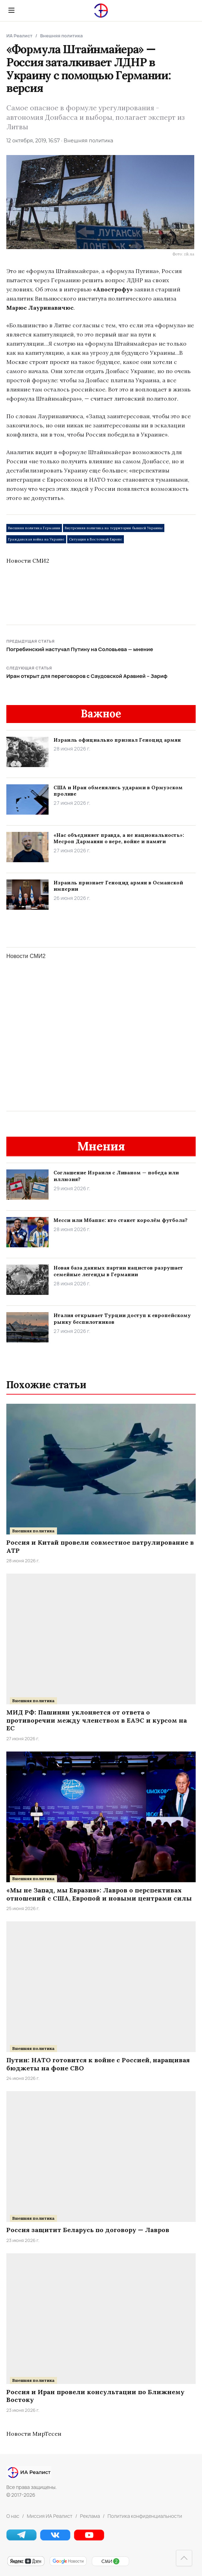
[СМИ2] (110, 2565)
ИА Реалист (19, 35)
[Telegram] (21, 2538)
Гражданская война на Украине (36, 539)
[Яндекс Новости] (25, 2565)
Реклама (90, 2516)
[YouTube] (89, 2538)
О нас (12, 2516)
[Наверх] (184, 2558)
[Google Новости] (68, 2565)
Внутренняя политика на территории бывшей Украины (114, 528)
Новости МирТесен (33, 2433)
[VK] (55, 2538)
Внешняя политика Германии (34, 528)
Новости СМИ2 (27, 560)
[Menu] (11, 10)
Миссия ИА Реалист (49, 2516)
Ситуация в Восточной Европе (95, 539)
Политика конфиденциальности (145, 2516)
